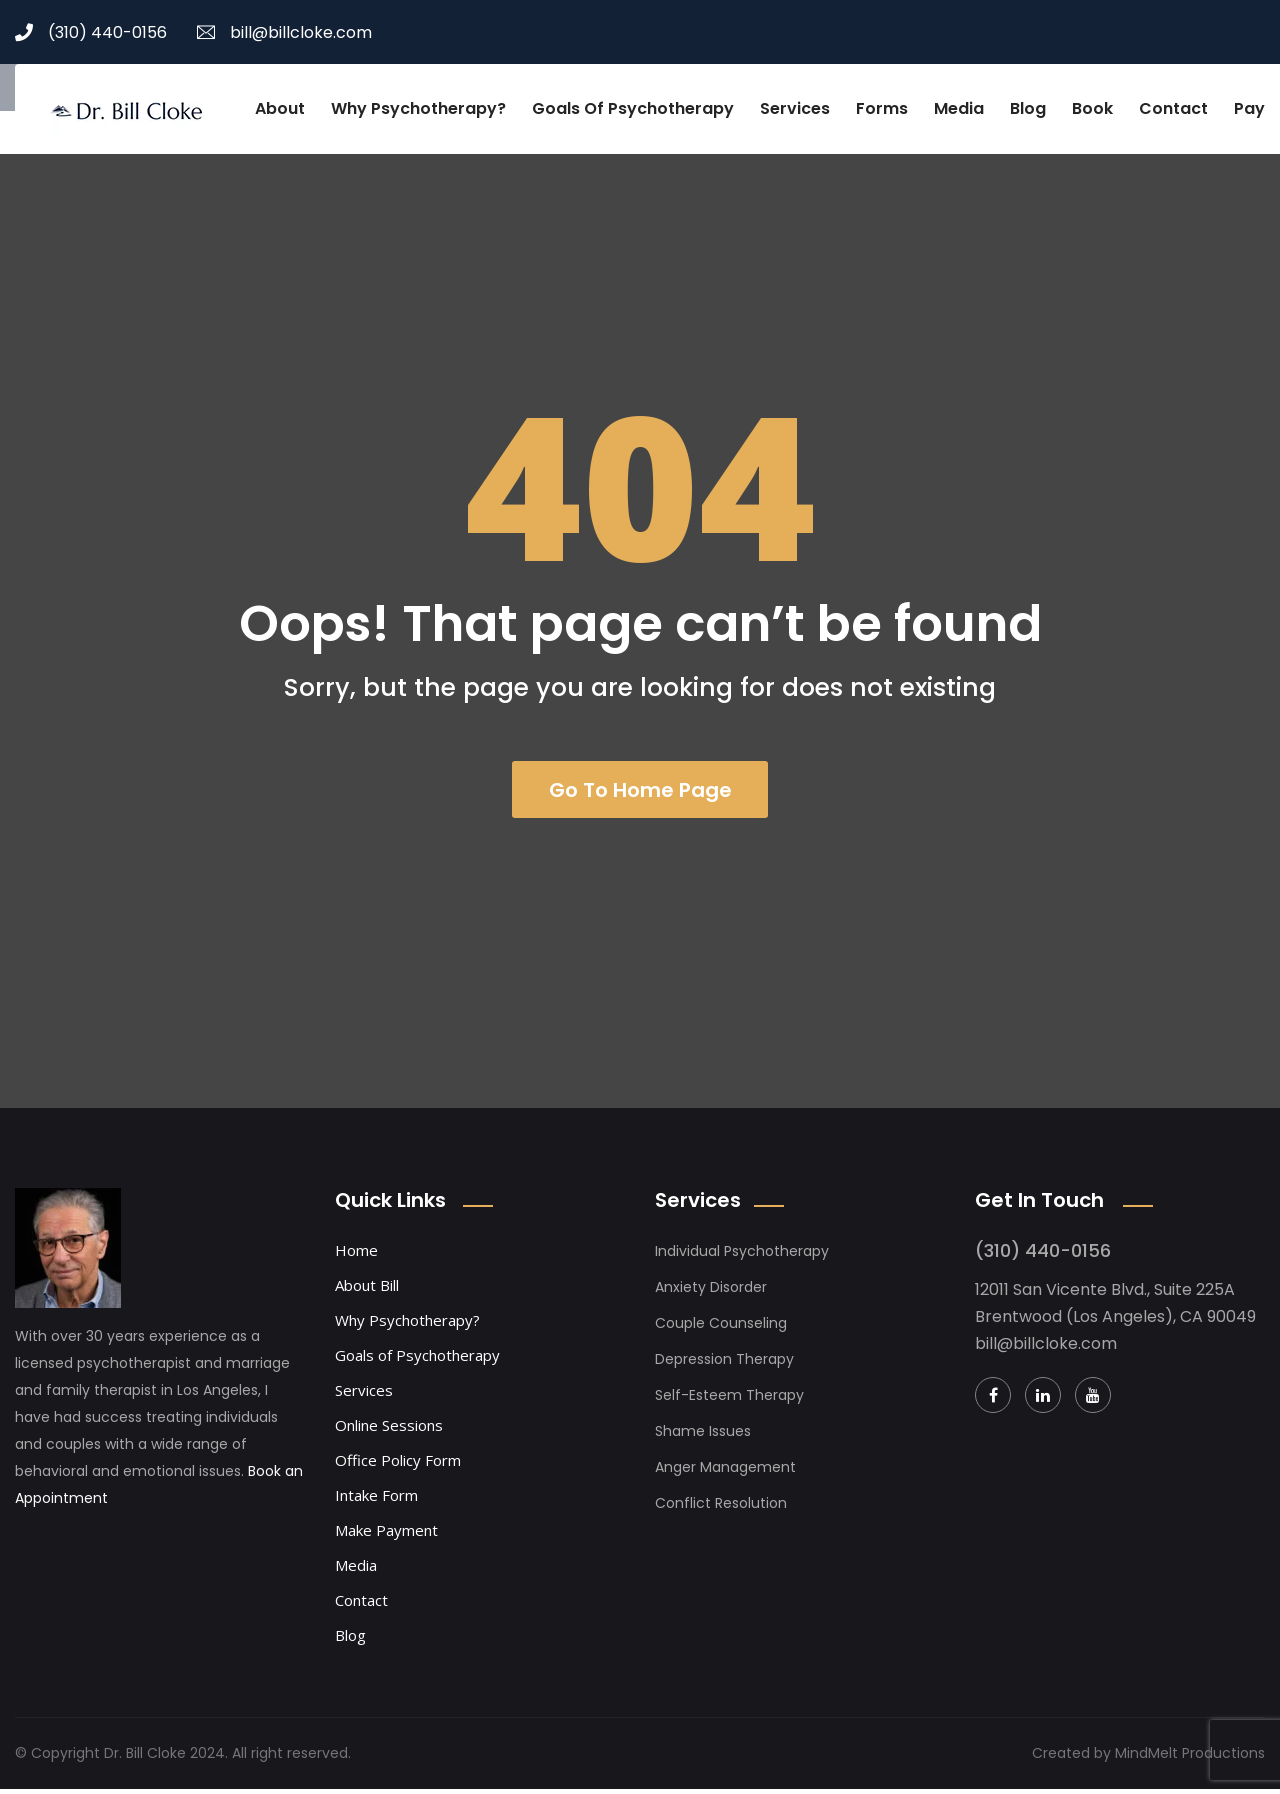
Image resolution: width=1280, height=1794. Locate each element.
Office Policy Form (398, 1465)
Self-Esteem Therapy (729, 1400)
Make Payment (386, 1535)
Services (795, 108)
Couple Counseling (721, 1328)
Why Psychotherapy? (418, 108)
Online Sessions (389, 1430)
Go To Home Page (640, 792)
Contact (1173, 108)
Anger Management (725, 1472)
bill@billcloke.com (284, 32)
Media (959, 108)
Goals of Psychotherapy (633, 108)
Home (356, 1255)
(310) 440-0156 (91, 32)
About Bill (367, 1290)
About (280, 108)
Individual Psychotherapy (742, 1256)
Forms (882, 108)
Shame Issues (703, 1436)
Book (1092, 108)
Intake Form (376, 1500)
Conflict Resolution (721, 1508)
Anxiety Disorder (711, 1292)
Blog (1028, 108)
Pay (1249, 108)
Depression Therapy (724, 1364)
